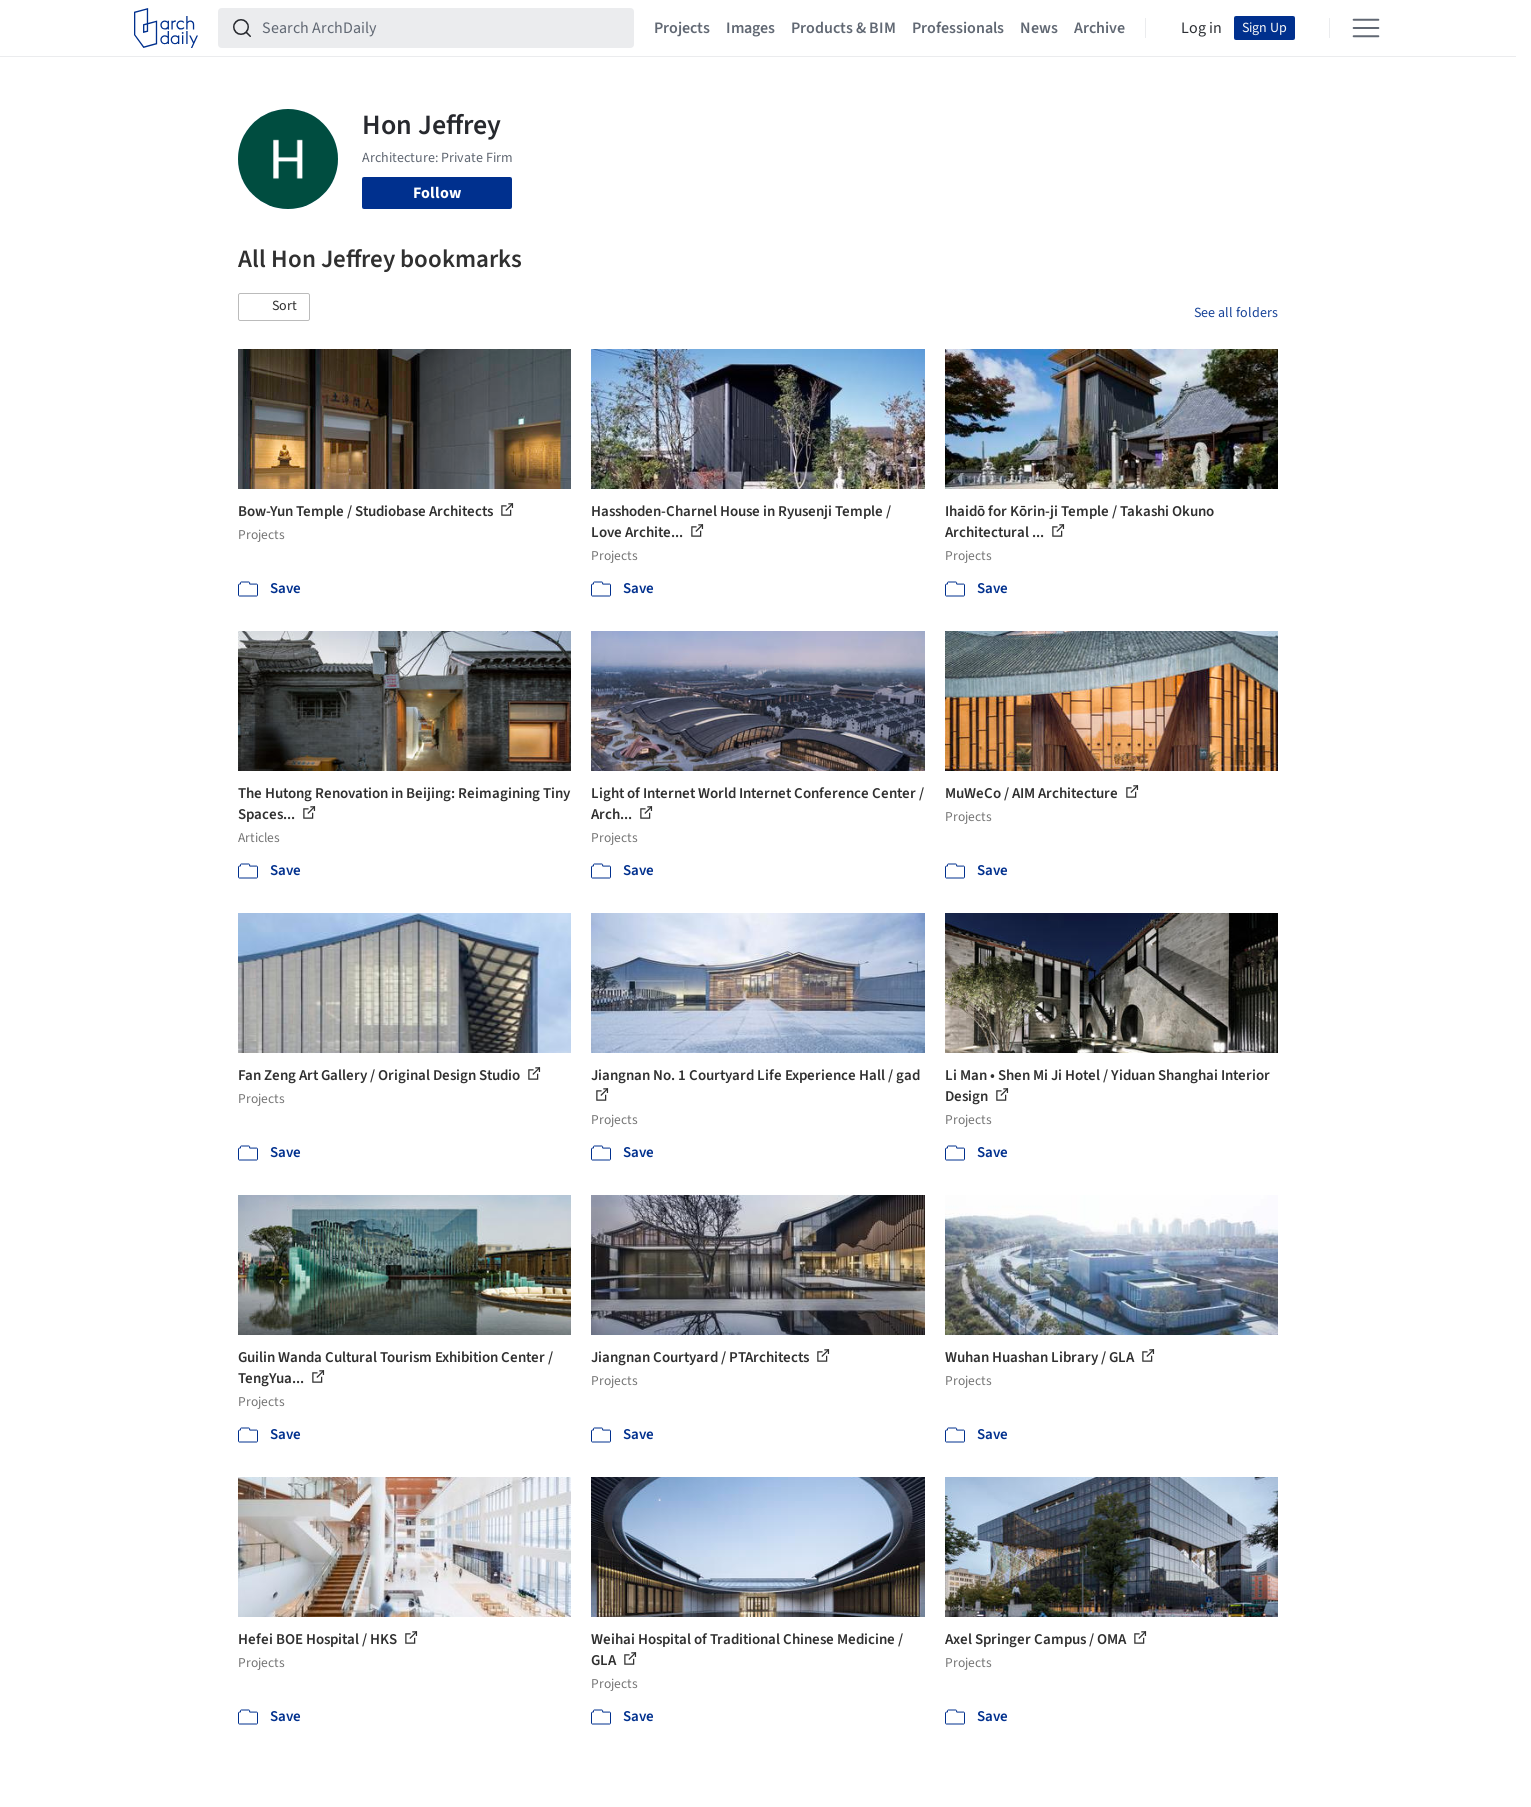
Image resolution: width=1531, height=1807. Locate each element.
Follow (437, 193)
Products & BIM (843, 28)
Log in (1201, 28)
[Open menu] (1366, 28)
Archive (1099, 28)
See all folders (1236, 313)
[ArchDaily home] (166, 28)
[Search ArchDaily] (442, 28)
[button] (274, 307)
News (1039, 28)
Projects (682, 28)
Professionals (958, 28)
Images (750, 28)
